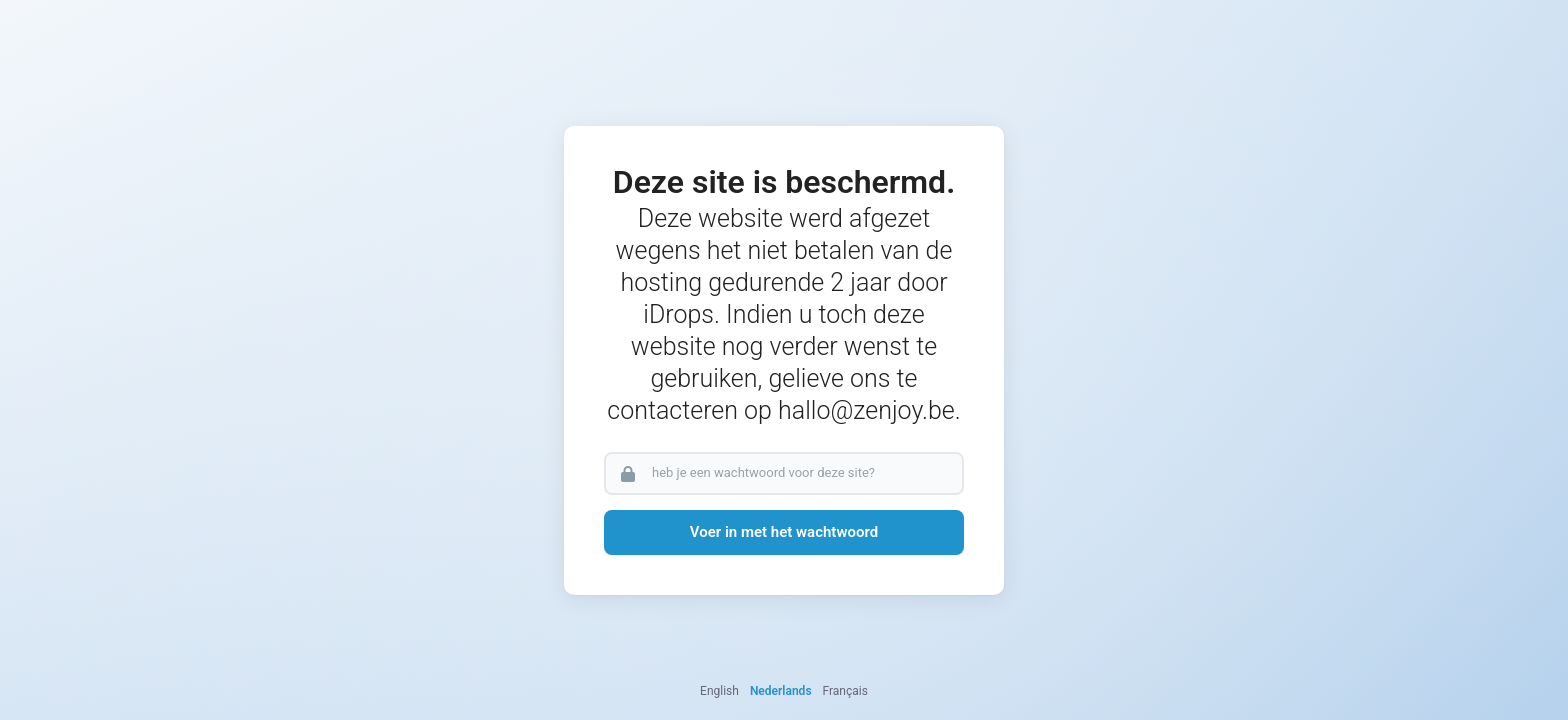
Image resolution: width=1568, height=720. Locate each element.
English (719, 691)
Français (845, 691)
